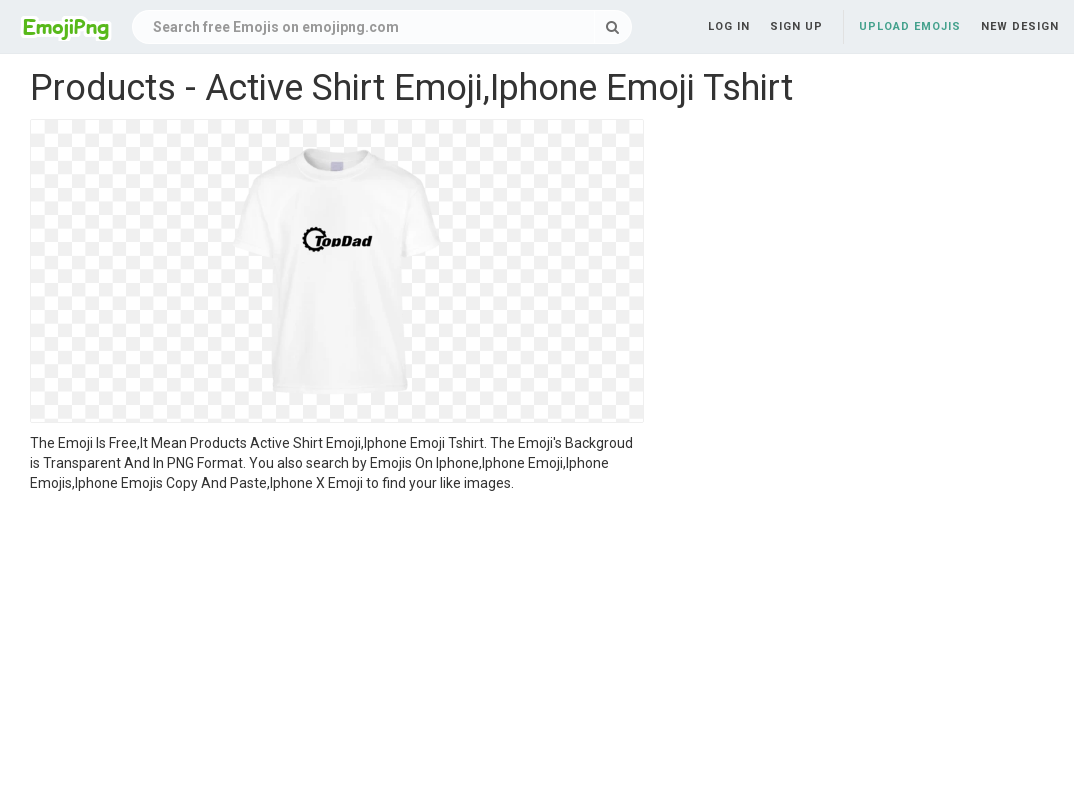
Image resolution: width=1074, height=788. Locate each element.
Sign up (796, 26)
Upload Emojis (910, 26)
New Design (1020, 26)
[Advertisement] (337, 643)
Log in (729, 26)
